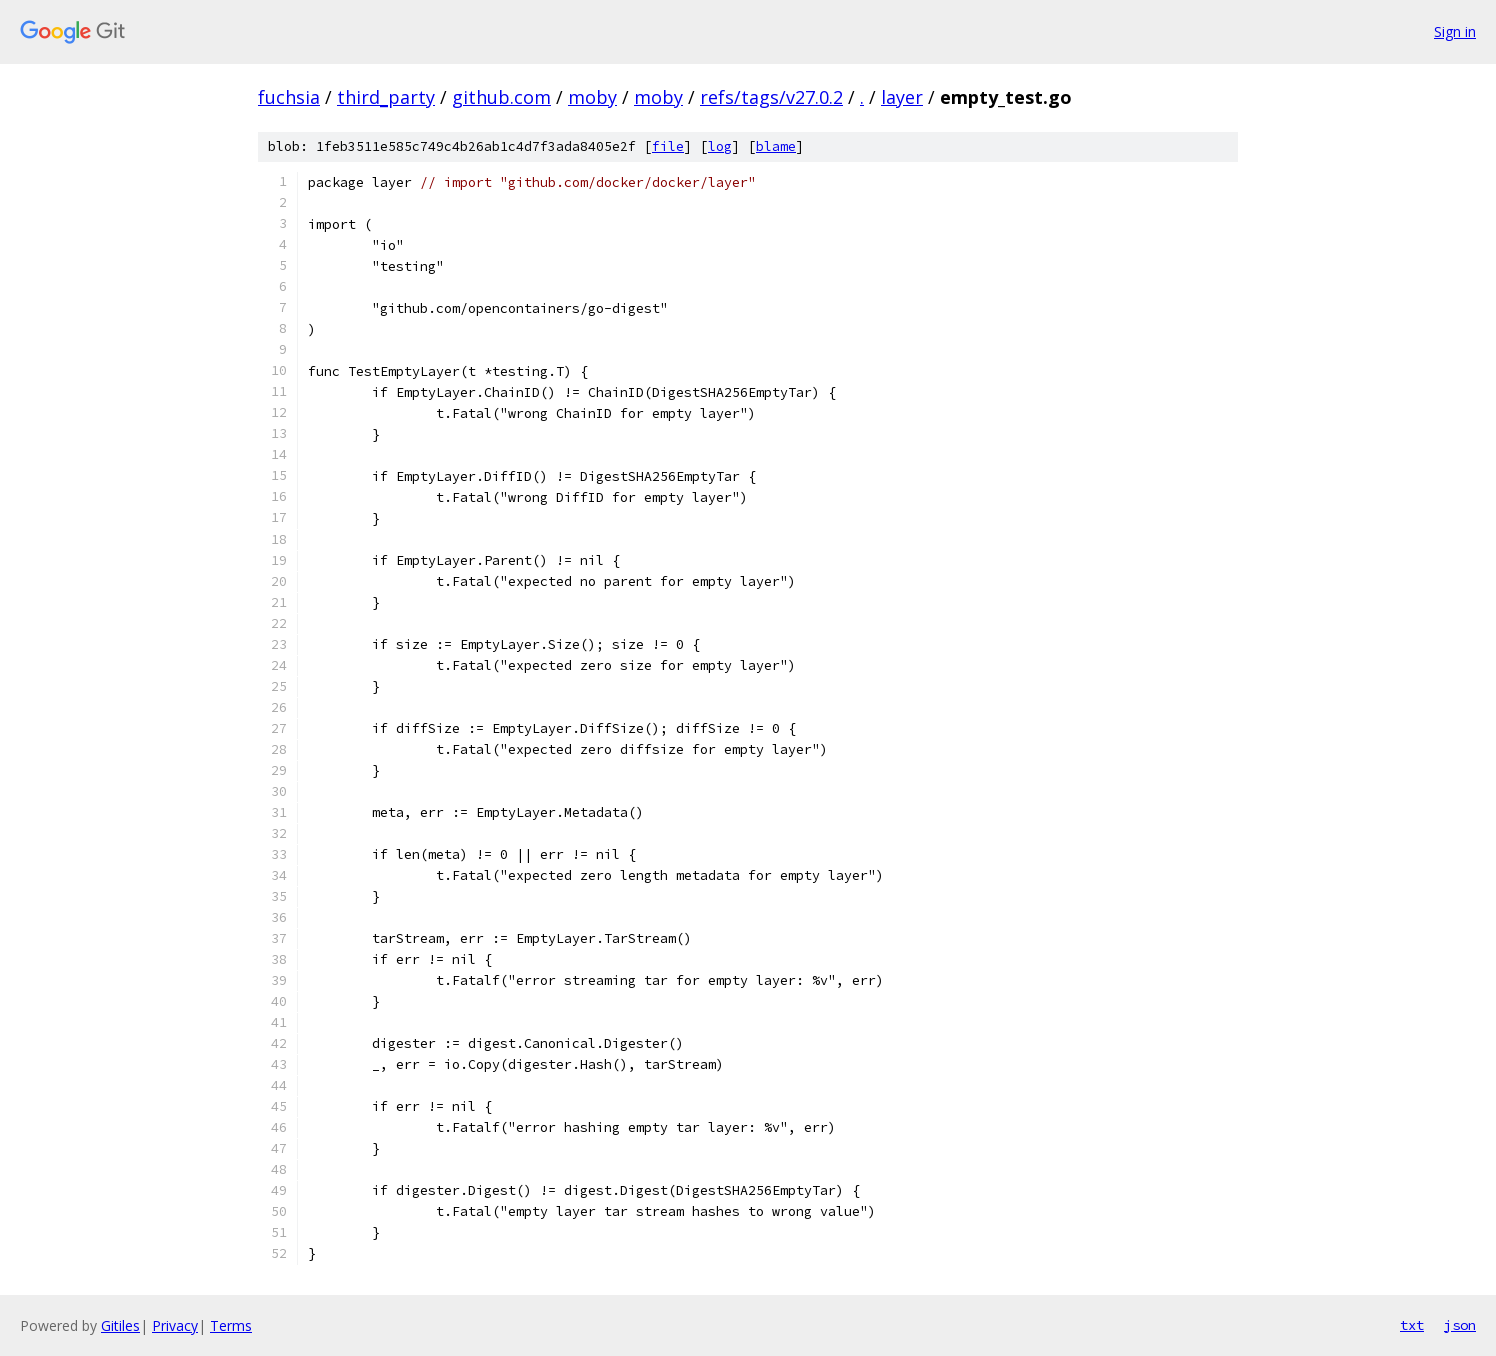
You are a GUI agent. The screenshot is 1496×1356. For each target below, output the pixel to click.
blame (776, 146)
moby (592, 97)
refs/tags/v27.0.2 (771, 97)
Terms (231, 1325)
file (668, 146)
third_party (386, 97)
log (720, 146)
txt (1412, 1325)
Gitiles (120, 1325)
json (1460, 1325)
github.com (501, 97)
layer (902, 97)
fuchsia (289, 97)
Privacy (175, 1325)
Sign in (1455, 31)
